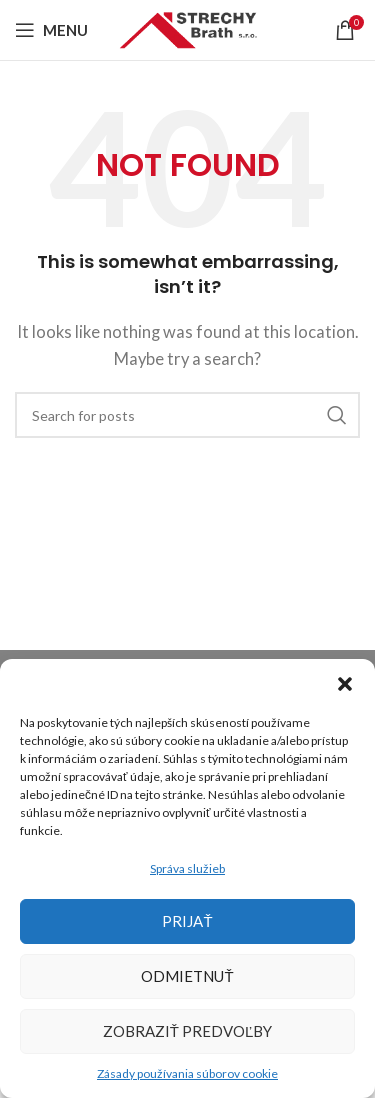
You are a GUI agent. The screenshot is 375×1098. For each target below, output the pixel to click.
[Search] (187, 415)
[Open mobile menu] (51, 30)
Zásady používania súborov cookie (187, 1073)
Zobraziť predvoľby (188, 1031)
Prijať (187, 921)
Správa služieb (187, 868)
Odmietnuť (187, 976)
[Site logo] (188, 28)
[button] (345, 684)
